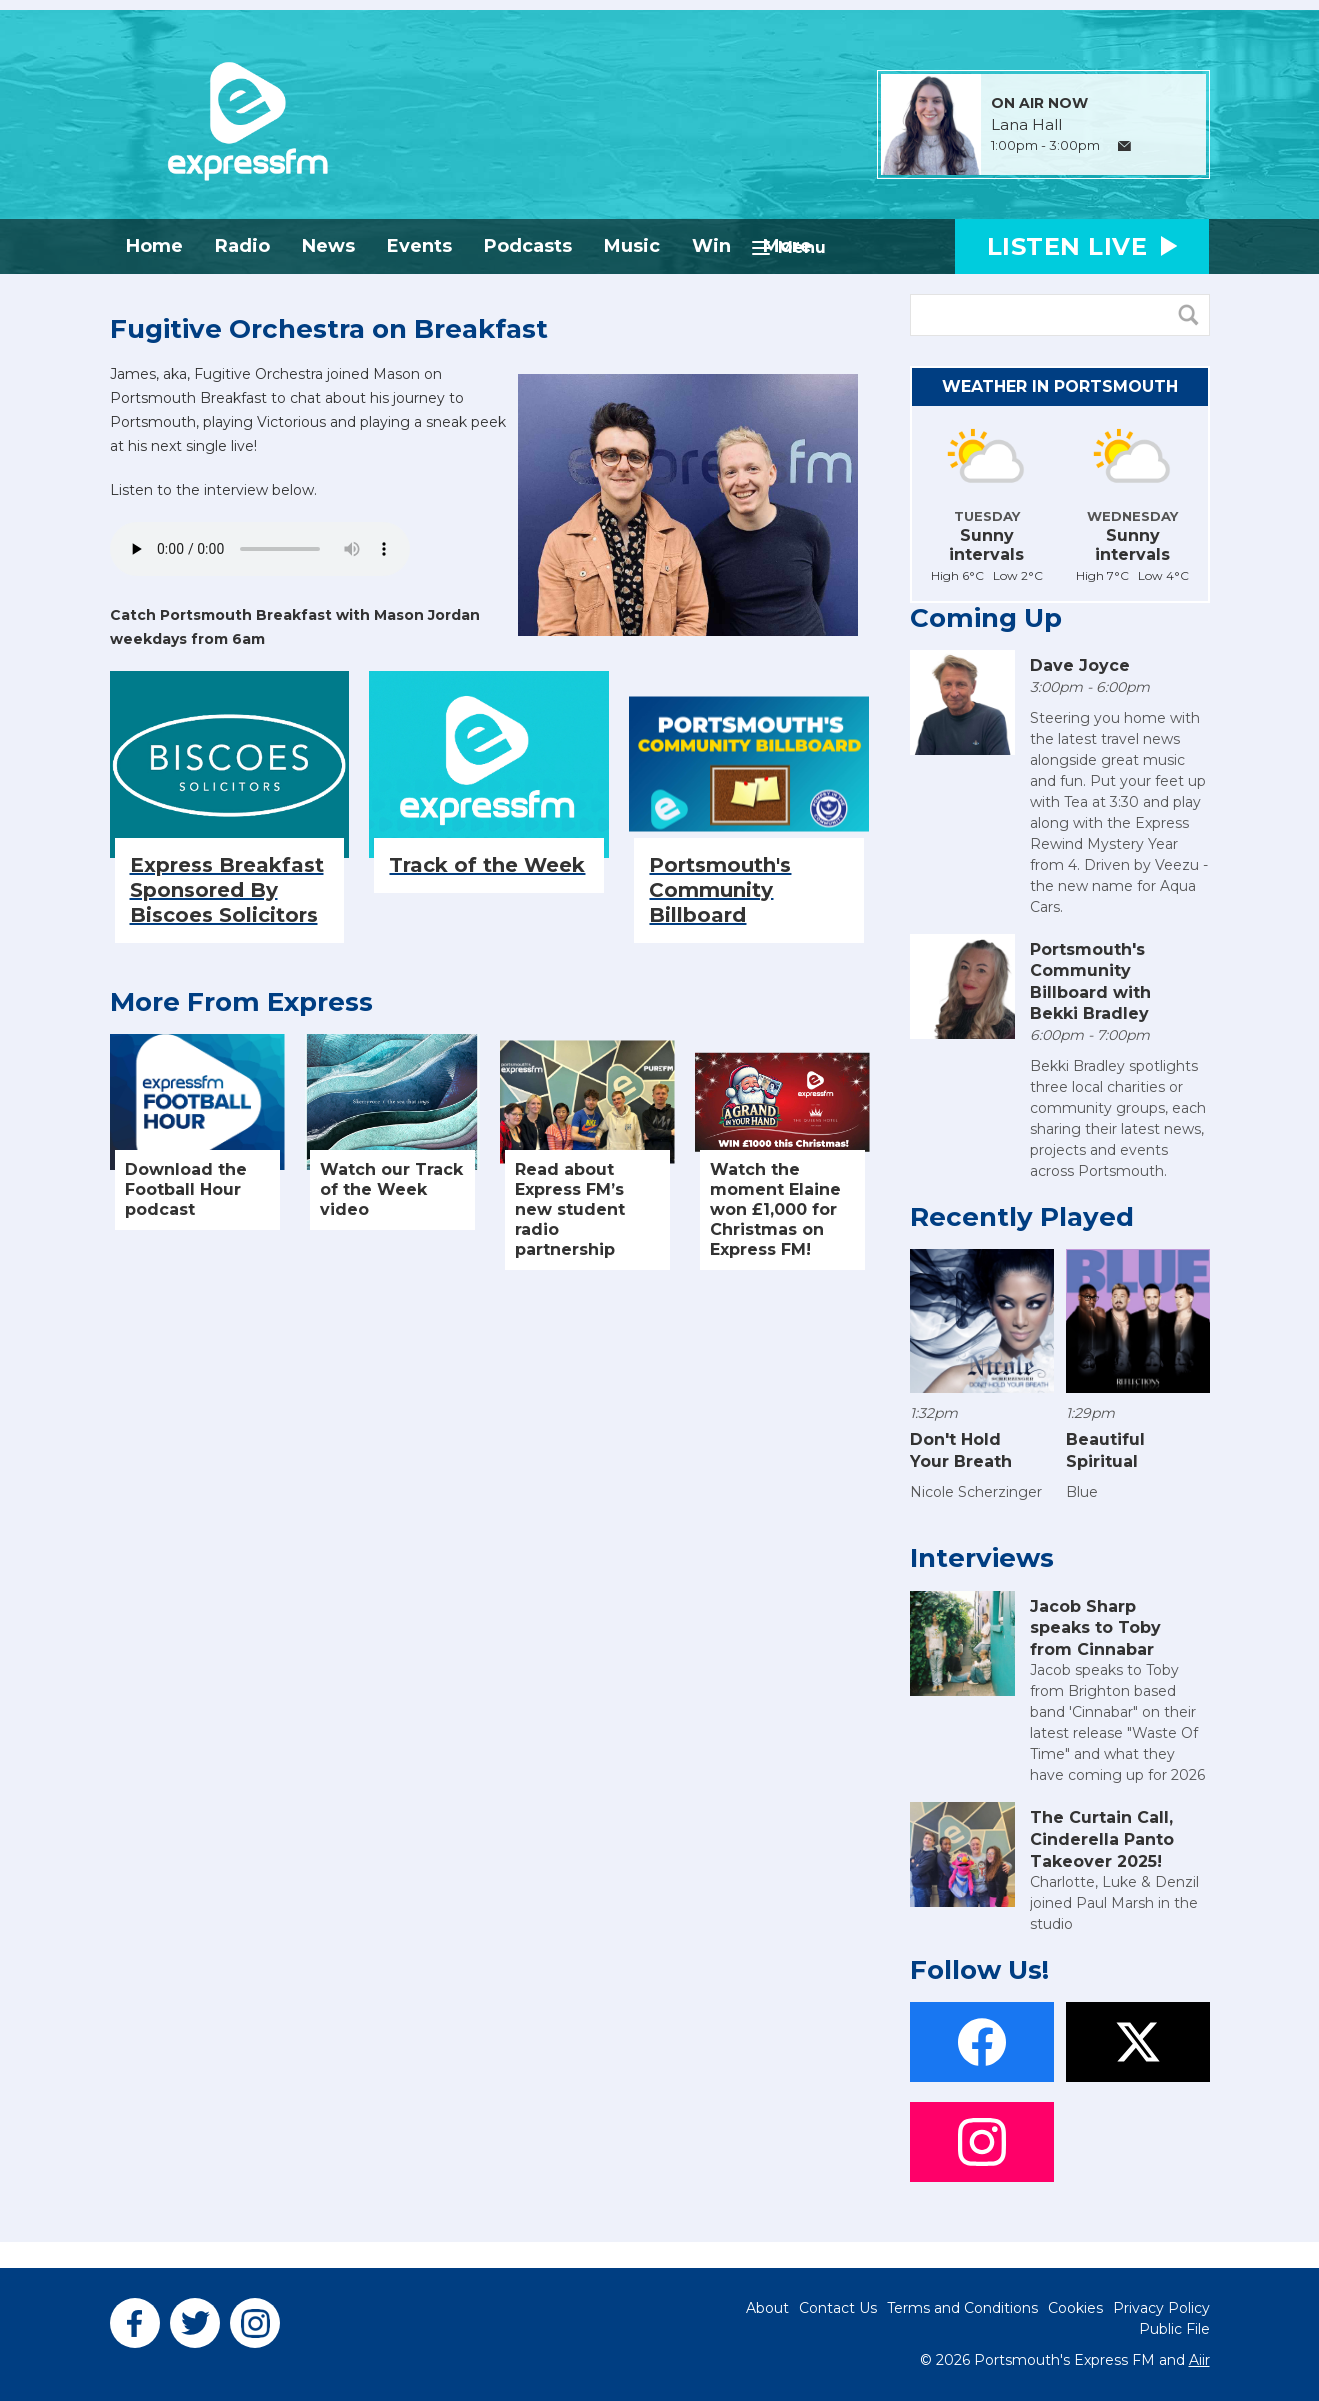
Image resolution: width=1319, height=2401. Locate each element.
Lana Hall (1026, 125)
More (787, 246)
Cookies (1075, 2308)
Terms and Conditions (962, 2308)
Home (154, 246)
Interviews (982, 1558)
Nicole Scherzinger (976, 1492)
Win (711, 246)
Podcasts (528, 246)
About (767, 2308)
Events (419, 246)
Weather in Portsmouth (1060, 386)
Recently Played (1022, 1217)
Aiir (1199, 2360)
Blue (1082, 1492)
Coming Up (986, 618)
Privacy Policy (1161, 2308)
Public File (1174, 2329)
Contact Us (838, 2308)
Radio (242, 246)
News (328, 246)
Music (632, 246)
